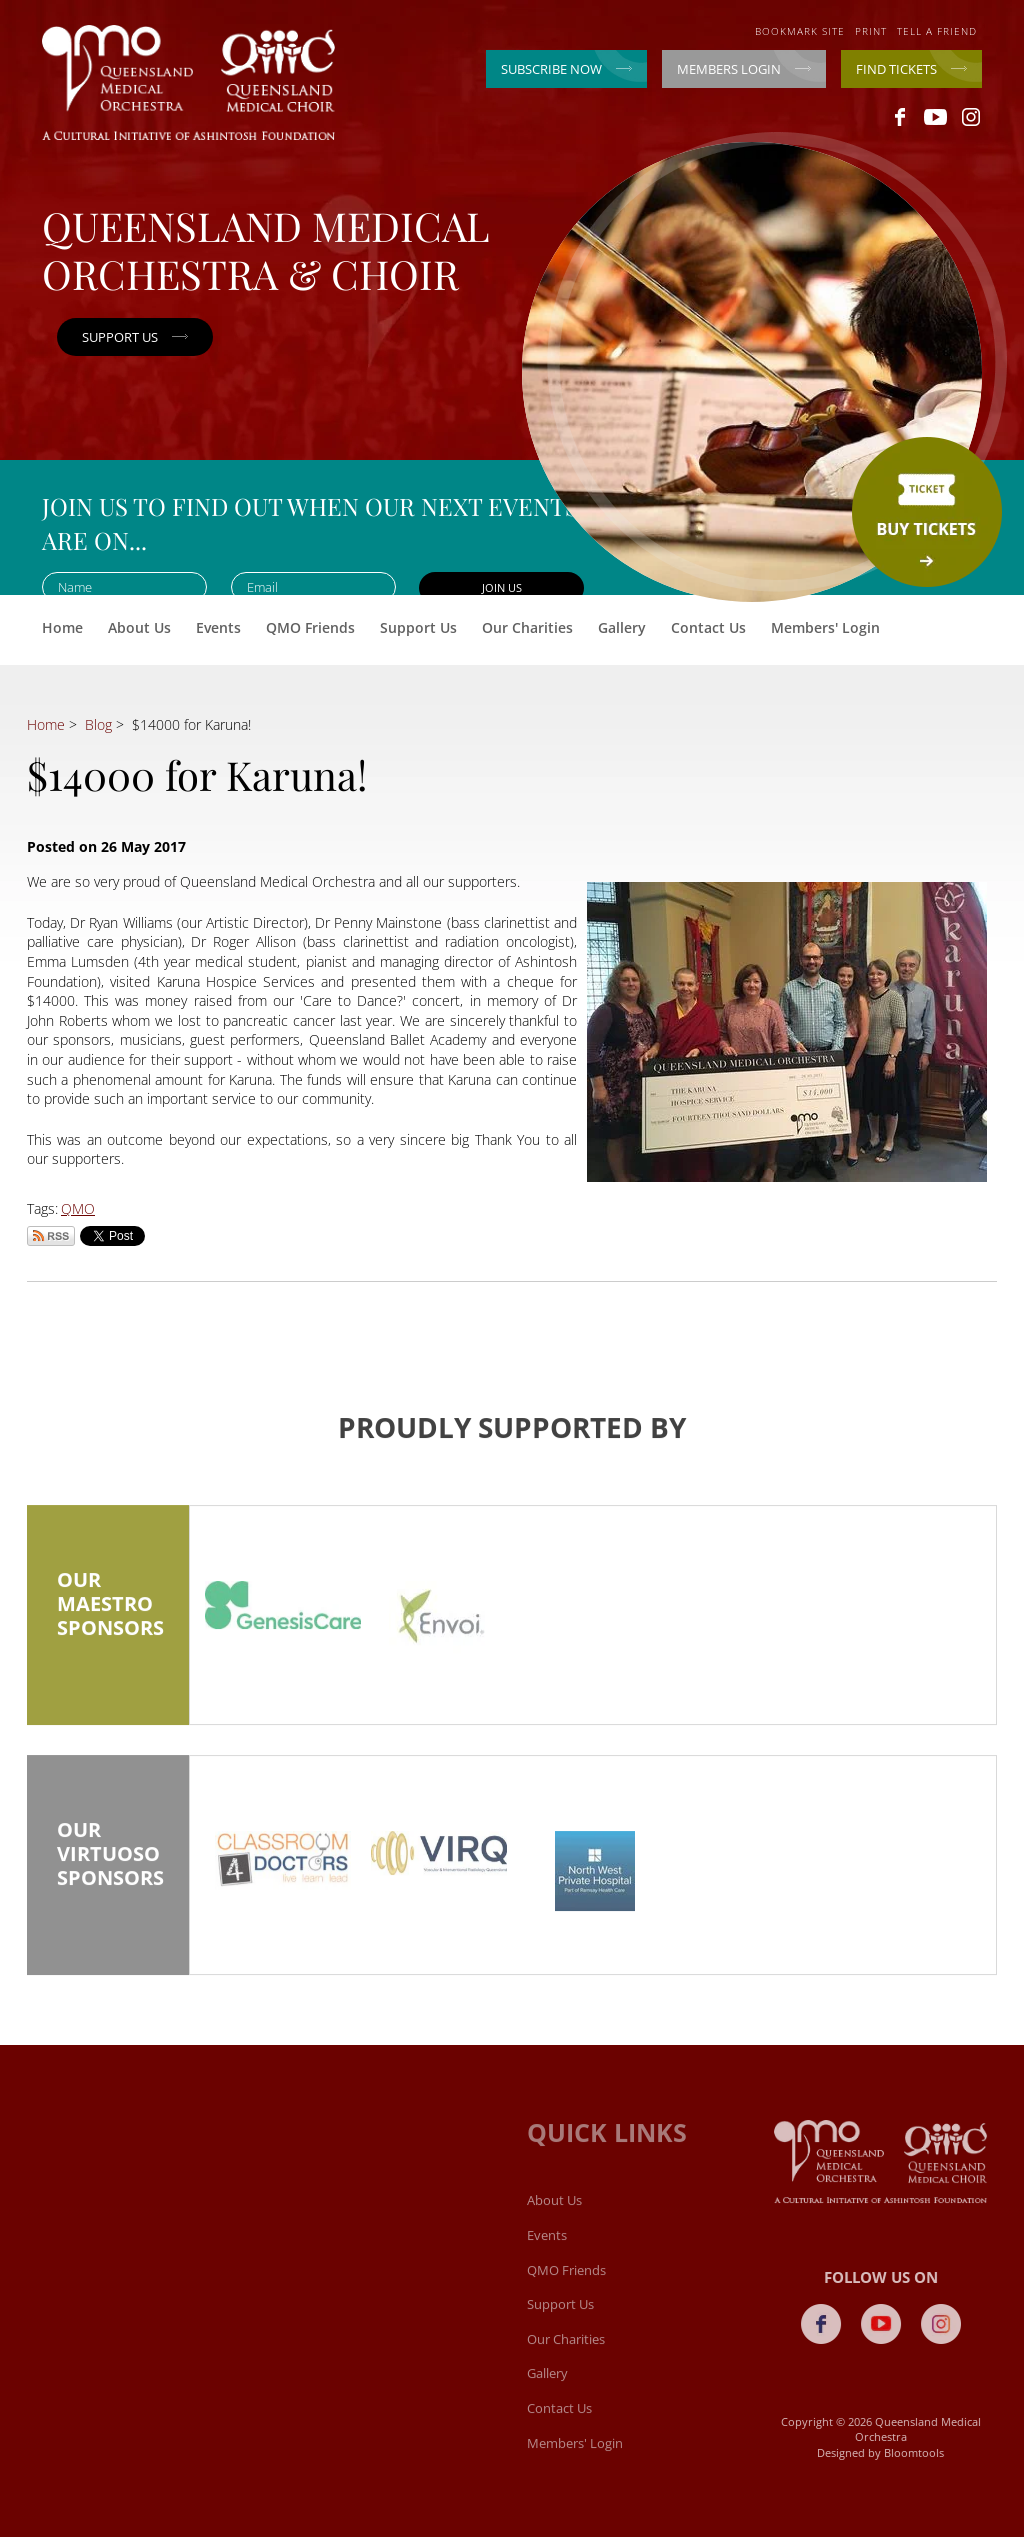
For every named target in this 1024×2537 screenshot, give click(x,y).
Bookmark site (800, 31)
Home (62, 627)
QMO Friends (310, 627)
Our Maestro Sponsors (108, 1617)
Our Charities (527, 627)
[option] (283, 1611)
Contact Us (708, 627)
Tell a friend (937, 31)
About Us (139, 627)
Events (218, 627)
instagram (970, 117)
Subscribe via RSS (51, 1236)
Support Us (418, 627)
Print (871, 31)
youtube (935, 117)
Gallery (622, 627)
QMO (78, 1208)
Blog (98, 724)
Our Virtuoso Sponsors (108, 1867)
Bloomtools (920, 2452)
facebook (900, 117)
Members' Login (825, 627)
